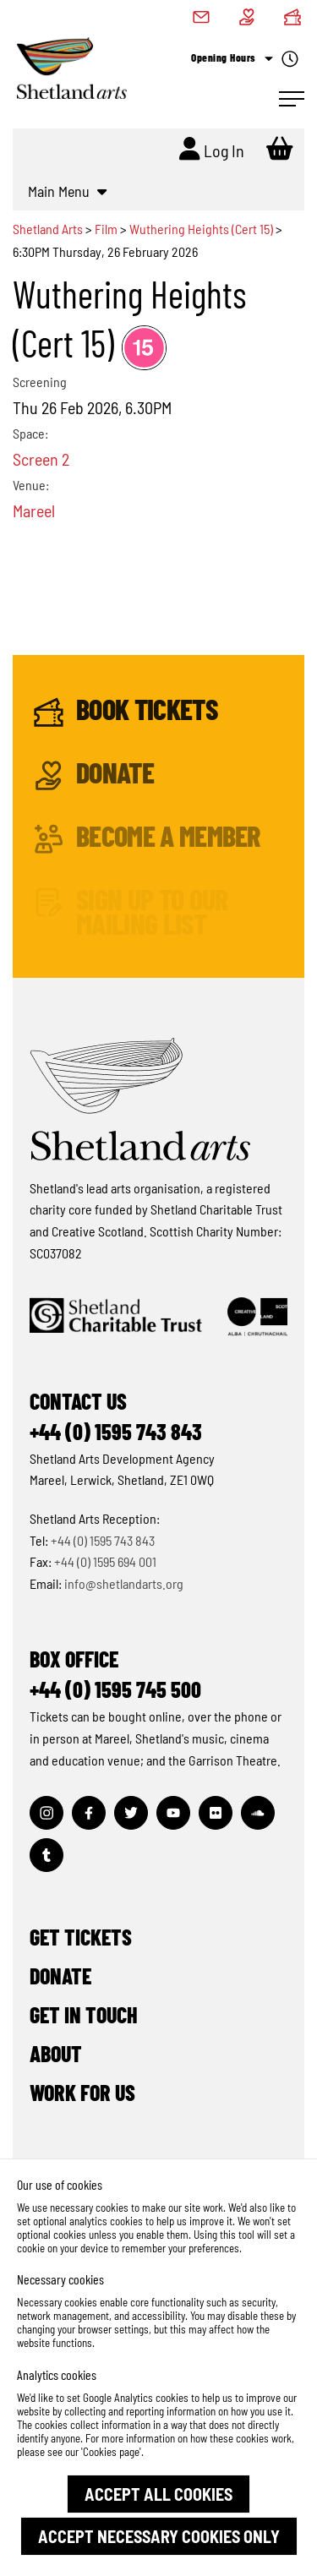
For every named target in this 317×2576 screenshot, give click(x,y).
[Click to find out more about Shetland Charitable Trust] (116, 1316)
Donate (94, 775)
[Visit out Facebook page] (89, 1813)
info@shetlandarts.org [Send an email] (123, 1583)
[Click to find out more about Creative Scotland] (257, 1316)
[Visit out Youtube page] (173, 1813)
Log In (211, 149)
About (56, 2053)
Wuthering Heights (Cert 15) (201, 229)
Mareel (34, 510)
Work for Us (82, 2092)
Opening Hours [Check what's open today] (244, 59)
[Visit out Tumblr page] (46, 1855)
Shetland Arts (49, 229)
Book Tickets (125, 712)
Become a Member (147, 839)
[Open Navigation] (291, 99)
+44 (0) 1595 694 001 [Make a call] (105, 1561)
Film (106, 229)
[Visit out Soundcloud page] (258, 1813)
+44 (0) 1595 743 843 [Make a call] (103, 1540)
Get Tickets (81, 1937)
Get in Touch (84, 2014)
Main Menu (67, 191)
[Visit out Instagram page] (46, 1813)
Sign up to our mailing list (130, 911)
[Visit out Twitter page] (131, 1813)
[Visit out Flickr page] (215, 1813)
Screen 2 (41, 459)
